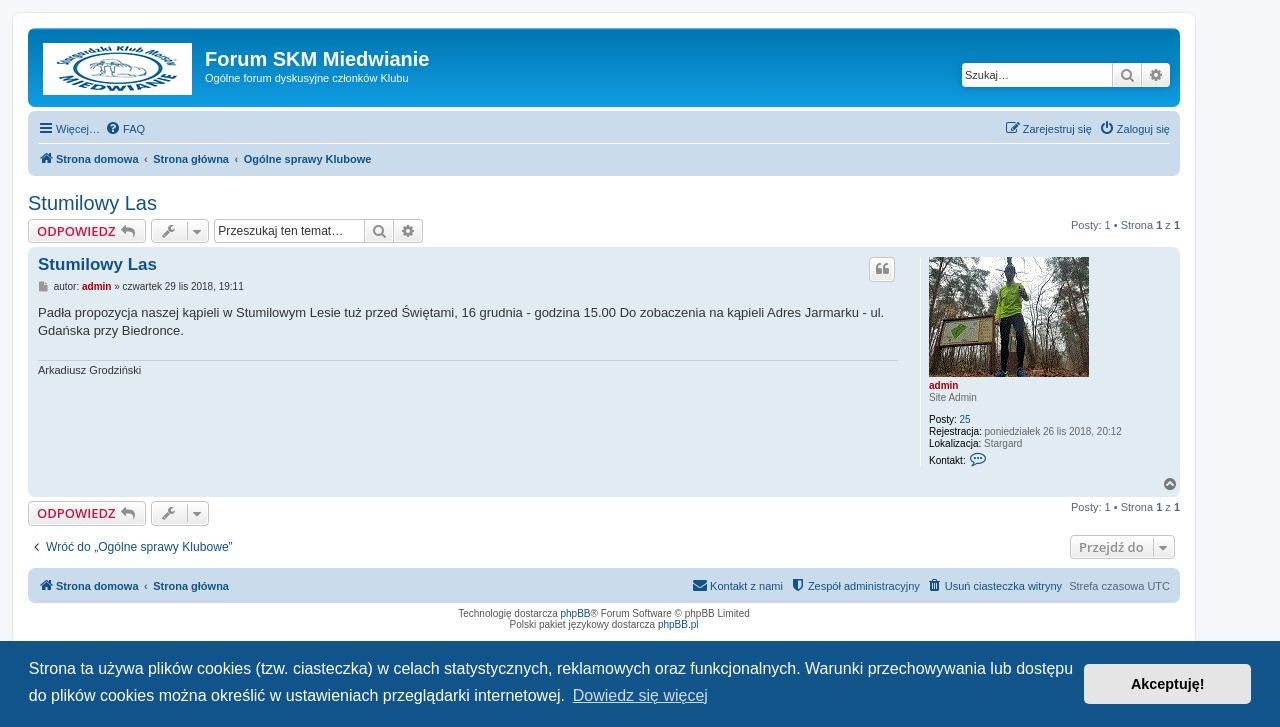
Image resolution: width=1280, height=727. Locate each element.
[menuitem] (125, 129)
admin (943, 385)
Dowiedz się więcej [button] (640, 695)
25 (965, 419)
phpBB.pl (678, 624)
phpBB (576, 613)
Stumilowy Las (92, 203)
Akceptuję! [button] (1168, 684)
